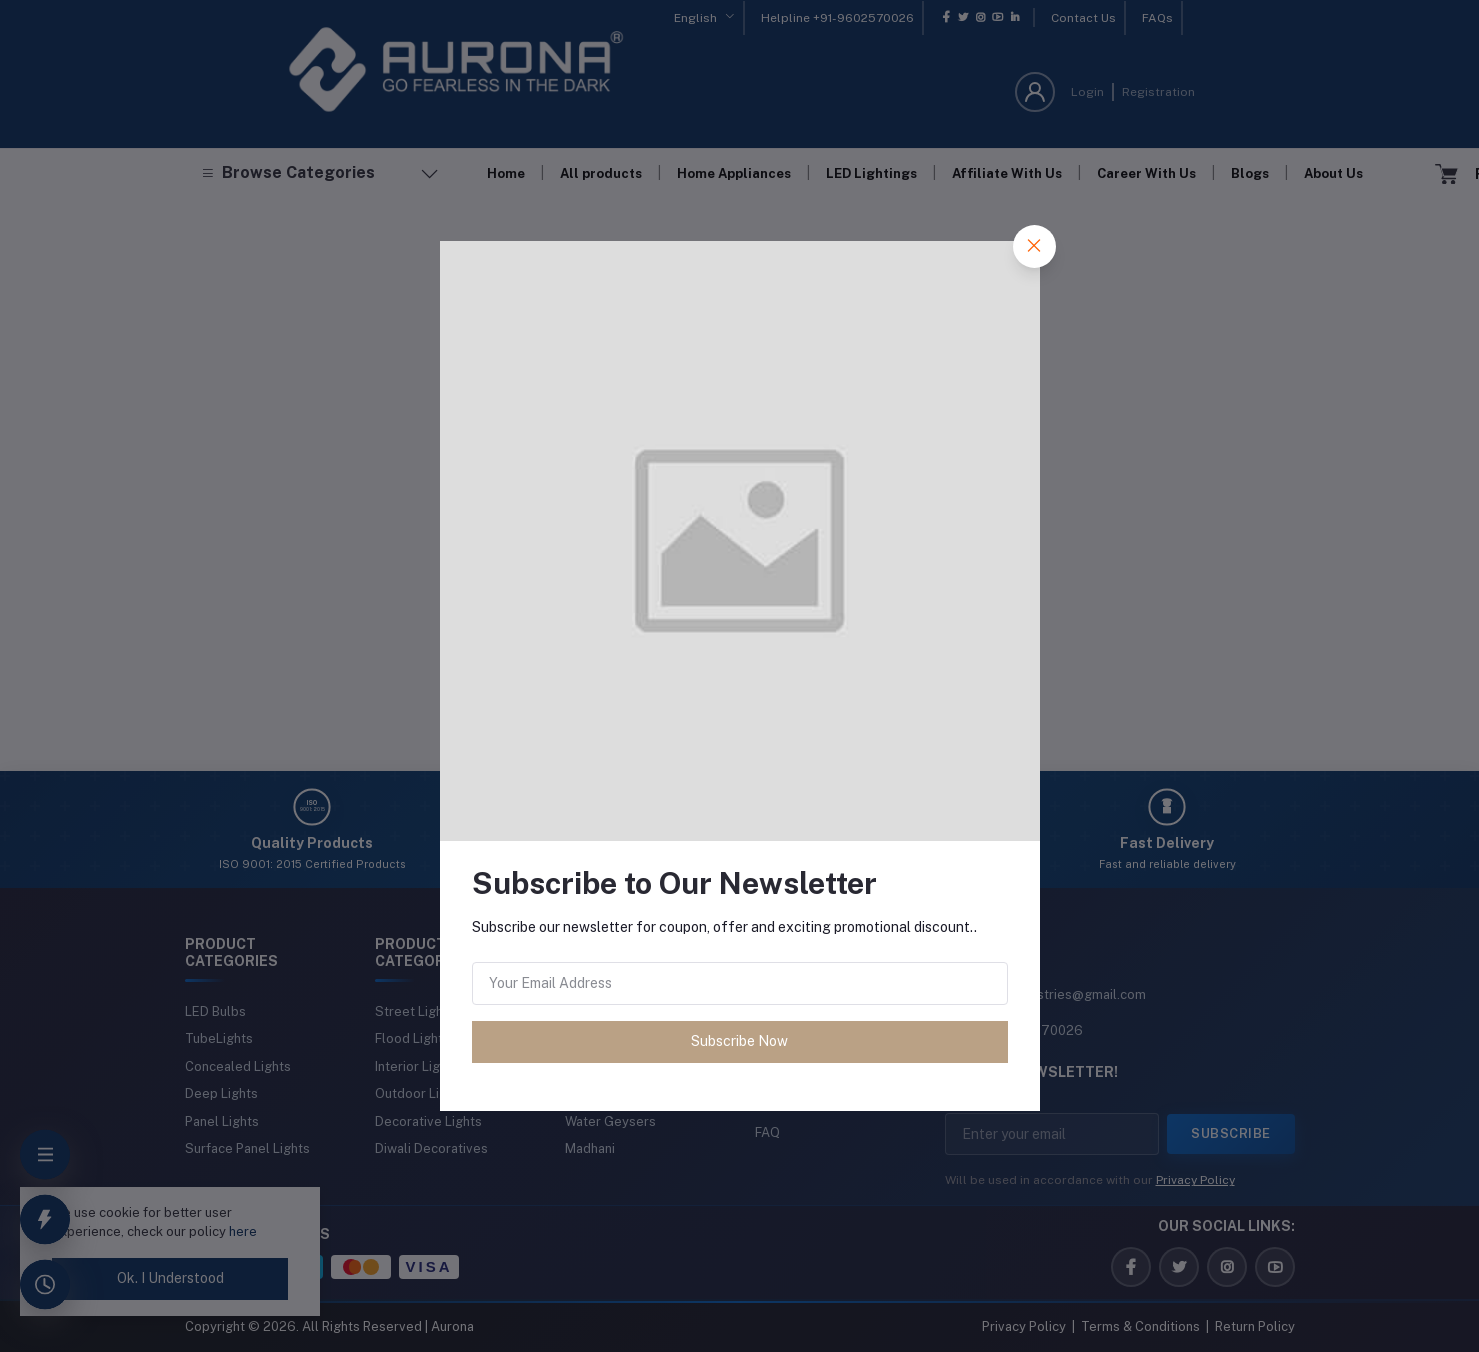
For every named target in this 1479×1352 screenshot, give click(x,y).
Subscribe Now (739, 1041)
